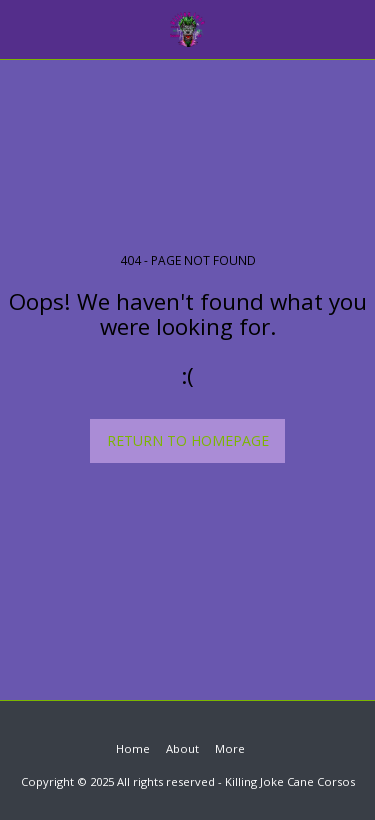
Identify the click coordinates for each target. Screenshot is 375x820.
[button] (22, 28)
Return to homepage (188, 440)
